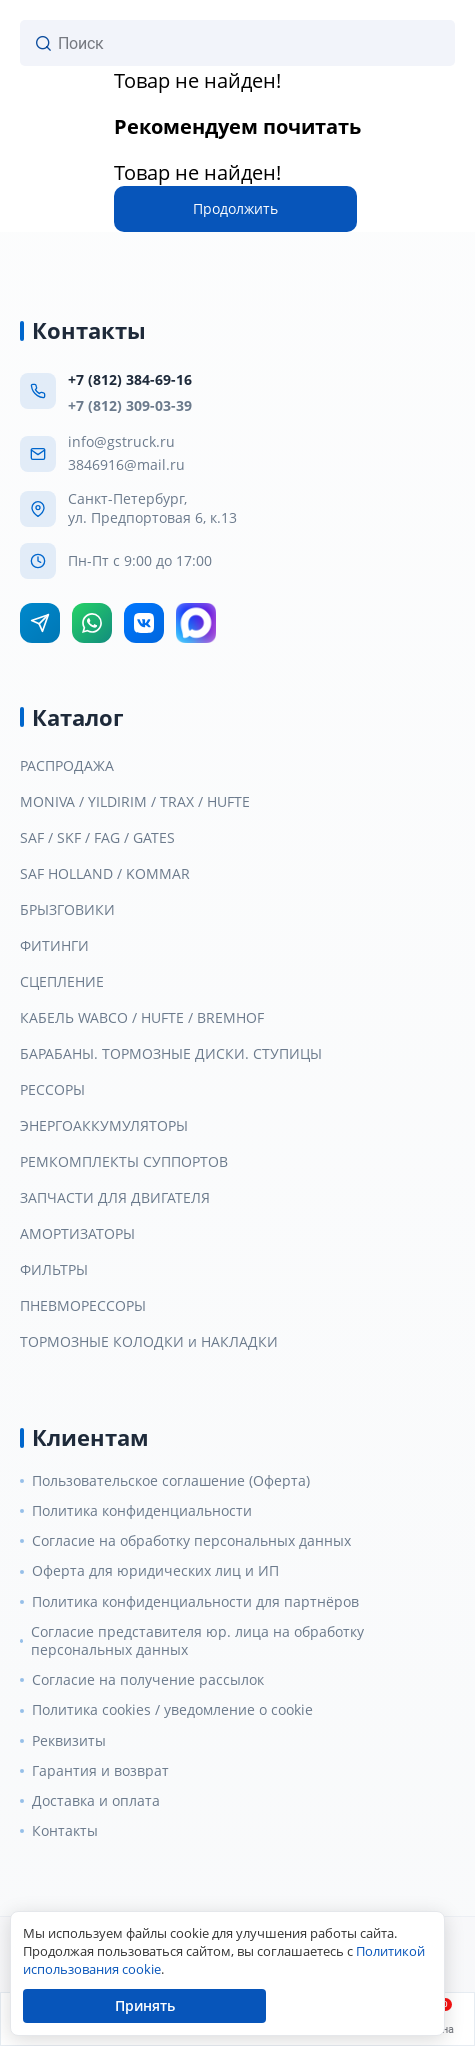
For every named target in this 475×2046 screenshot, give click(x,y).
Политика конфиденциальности (142, 1511)
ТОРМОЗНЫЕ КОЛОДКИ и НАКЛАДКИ (149, 1342)
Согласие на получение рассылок (148, 1680)
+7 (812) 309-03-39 (130, 405)
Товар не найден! (197, 80)
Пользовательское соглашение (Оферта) (171, 1481)
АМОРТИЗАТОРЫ (77, 1234)
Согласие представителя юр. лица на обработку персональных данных (197, 1641)
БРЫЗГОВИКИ (67, 910)
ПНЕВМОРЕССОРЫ (83, 1306)
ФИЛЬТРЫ (54, 1270)
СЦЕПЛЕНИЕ (62, 982)
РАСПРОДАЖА (67, 766)
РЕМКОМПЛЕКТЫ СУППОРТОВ (124, 1162)
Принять (145, 2005)
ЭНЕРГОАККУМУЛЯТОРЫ (104, 1126)
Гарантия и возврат (100, 1771)
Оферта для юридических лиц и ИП (155, 1571)
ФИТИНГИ (54, 946)
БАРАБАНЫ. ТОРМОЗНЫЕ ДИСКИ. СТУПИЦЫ (171, 1054)
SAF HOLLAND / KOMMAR (105, 874)
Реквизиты (69, 1741)
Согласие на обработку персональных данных (191, 1541)
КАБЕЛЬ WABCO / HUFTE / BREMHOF (142, 1018)
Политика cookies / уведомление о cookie (172, 1710)
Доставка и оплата (96, 1801)
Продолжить (235, 208)
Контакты (65, 1831)
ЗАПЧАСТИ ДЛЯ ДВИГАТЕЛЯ (115, 1198)
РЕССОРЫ (52, 1090)
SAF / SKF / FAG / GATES (97, 838)
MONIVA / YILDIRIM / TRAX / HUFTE (135, 802)
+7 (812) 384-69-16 (130, 379)
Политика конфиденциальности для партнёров (195, 1602)
